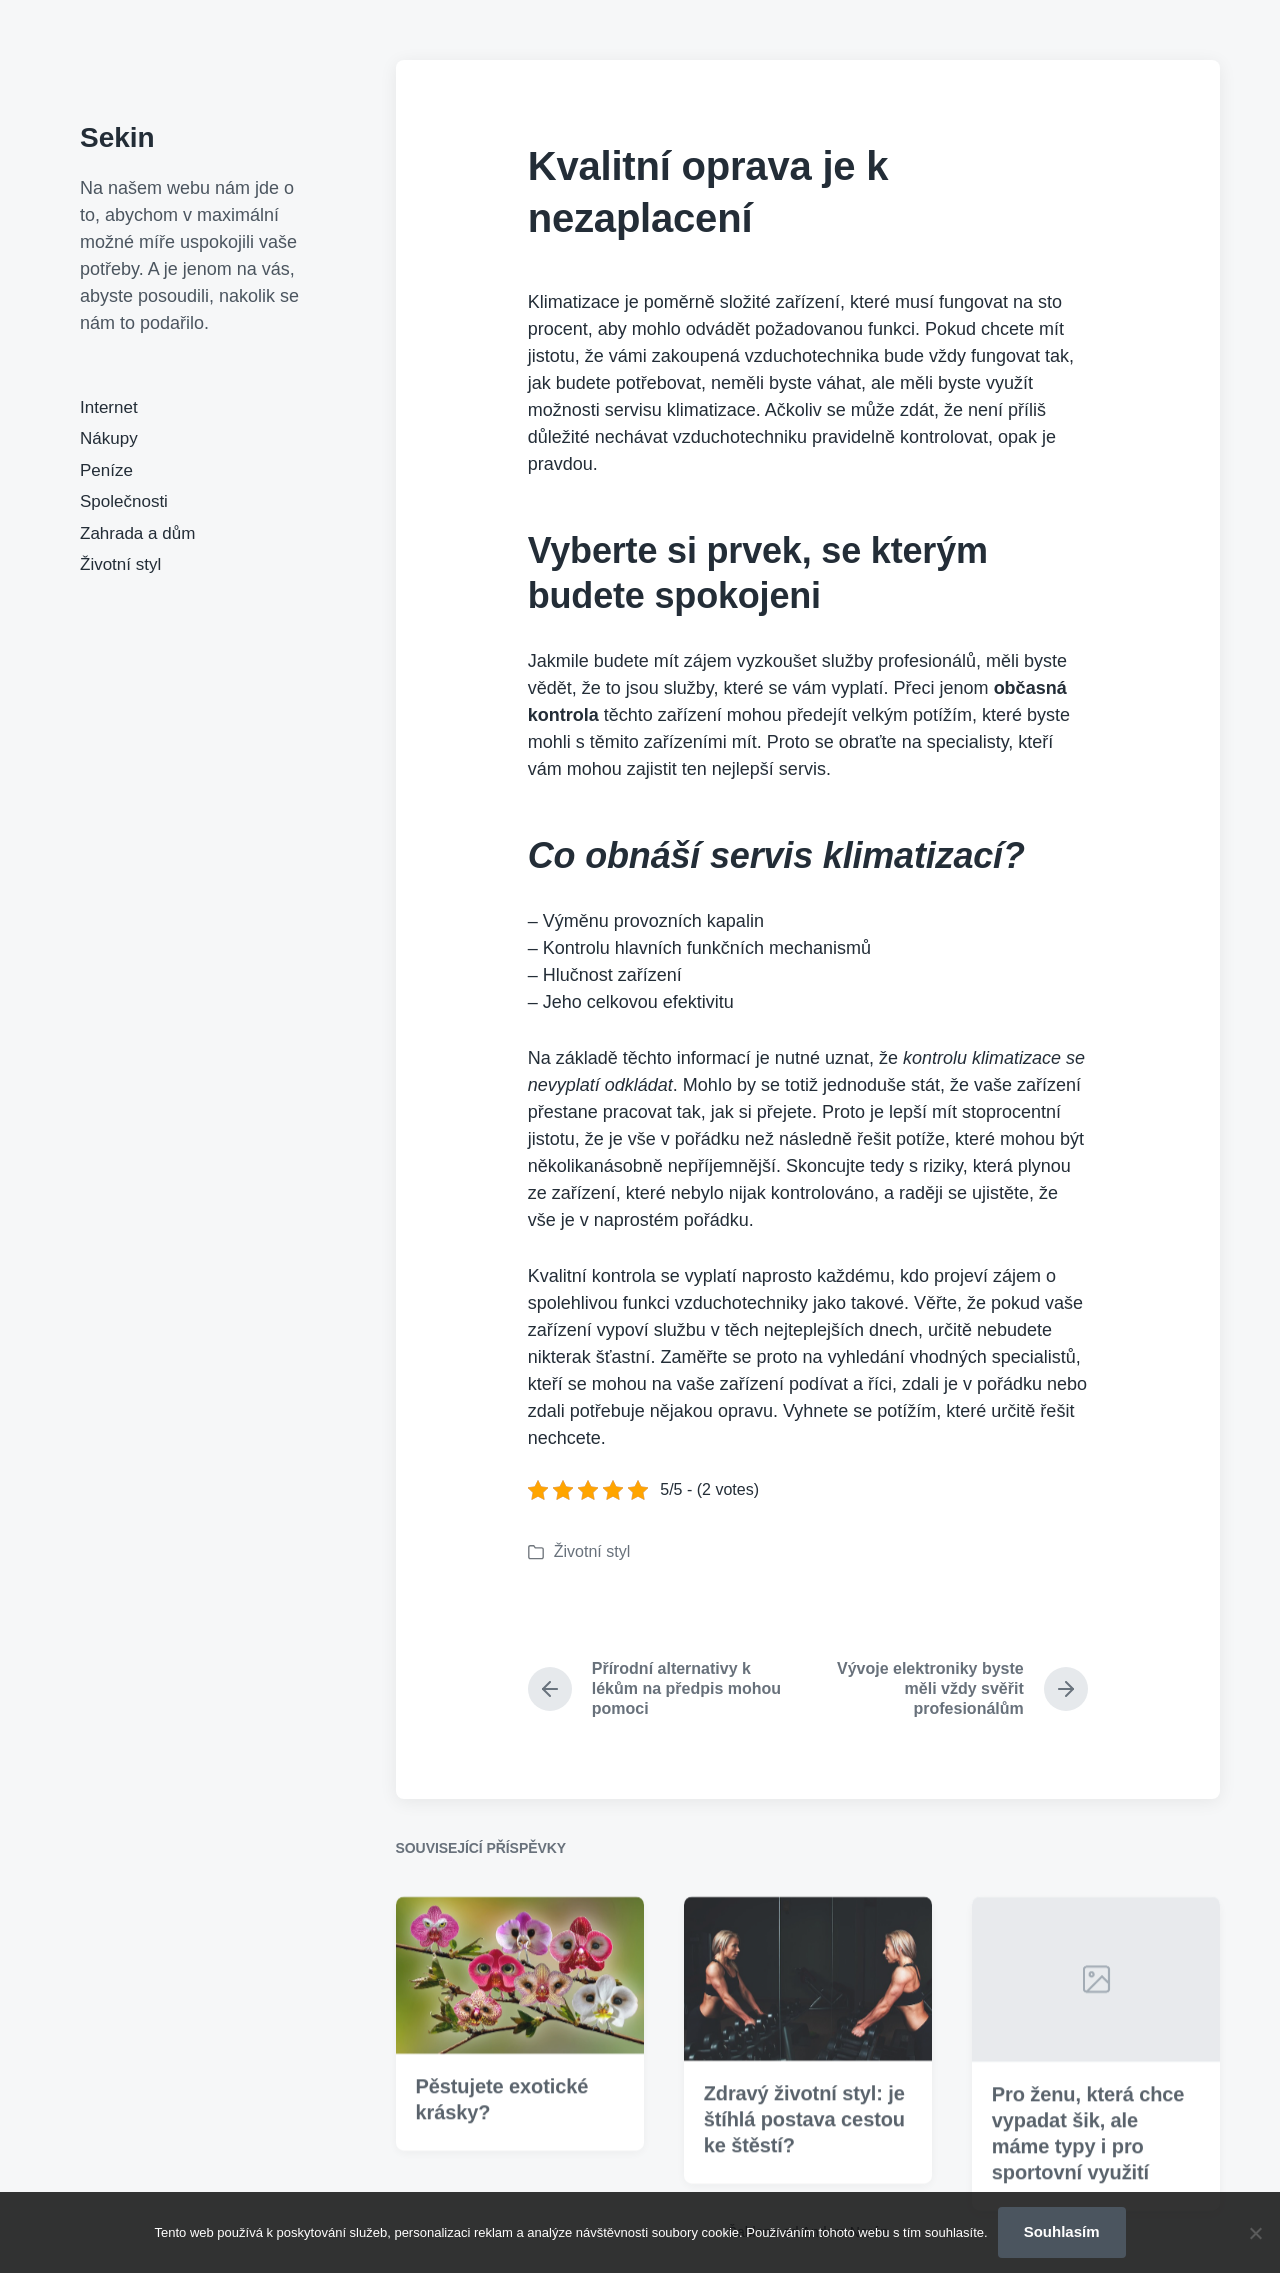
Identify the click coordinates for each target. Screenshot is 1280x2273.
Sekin (117, 137)
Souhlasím (1062, 2231)
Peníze (106, 470)
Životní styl (120, 564)
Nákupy (109, 438)
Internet (109, 407)
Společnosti (124, 501)
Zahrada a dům (137, 533)
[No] (1255, 2233)
